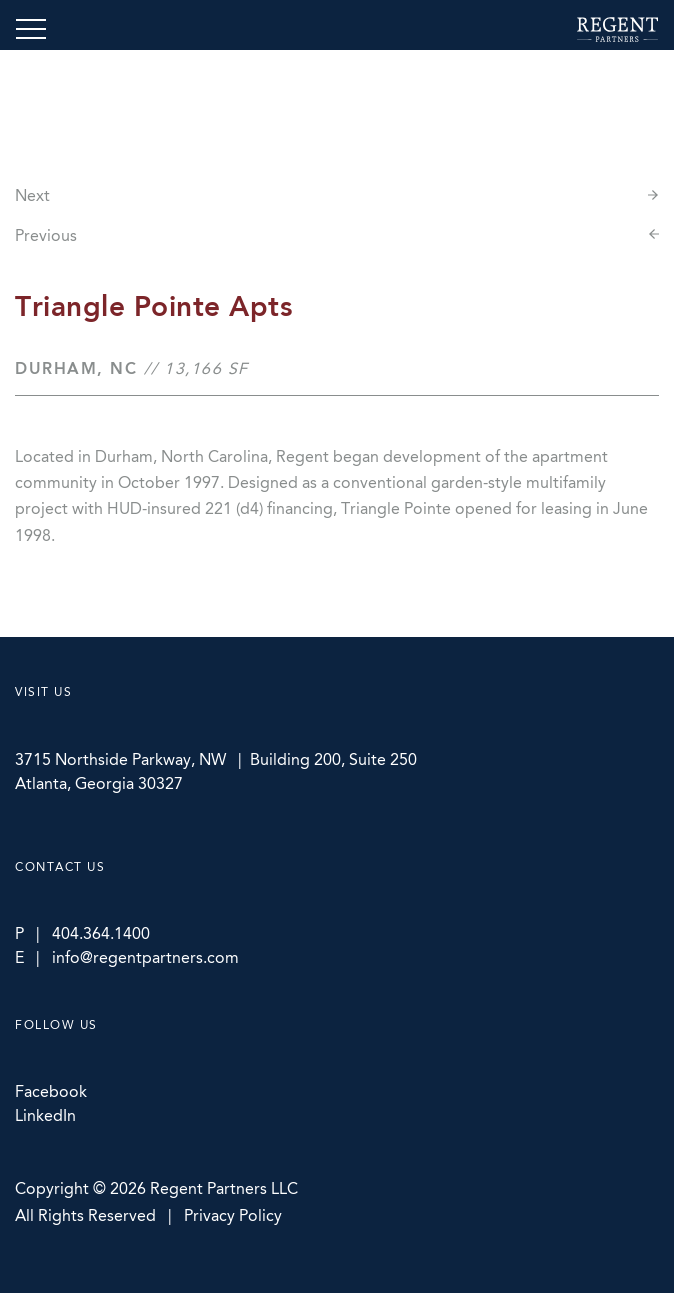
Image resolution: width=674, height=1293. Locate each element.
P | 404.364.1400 (82, 933)
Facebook (51, 1091)
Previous (46, 235)
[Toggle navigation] (31, 29)
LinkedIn (45, 1115)
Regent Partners (617, 29)
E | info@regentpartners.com (127, 957)
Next (32, 195)
